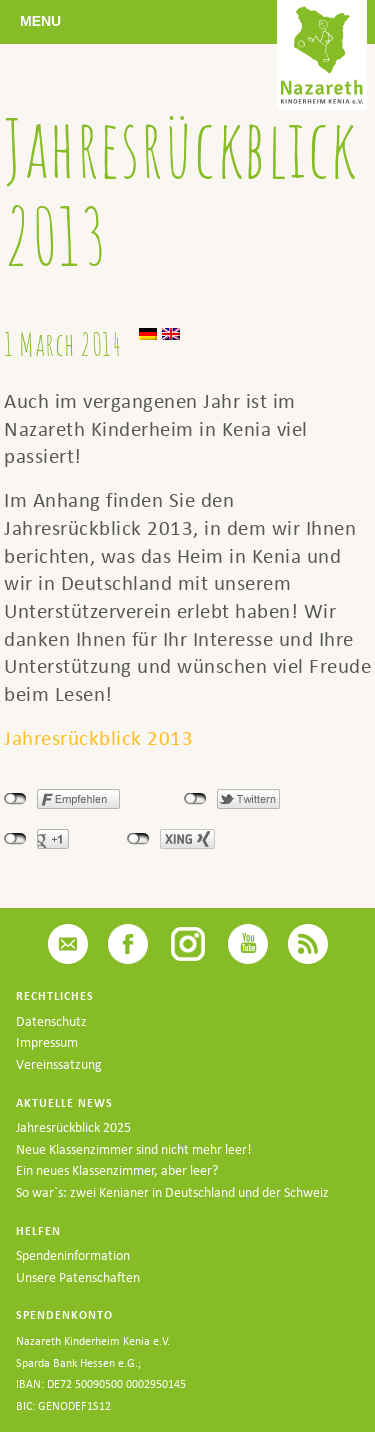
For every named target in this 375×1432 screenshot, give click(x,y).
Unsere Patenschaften (78, 1277)
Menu (40, 21)
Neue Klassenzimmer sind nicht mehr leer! (134, 1149)
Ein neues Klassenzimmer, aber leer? (117, 1170)
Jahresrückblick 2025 (73, 1127)
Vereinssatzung (59, 1064)
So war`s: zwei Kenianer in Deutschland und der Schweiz (172, 1192)
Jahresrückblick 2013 (98, 738)
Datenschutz (51, 1021)
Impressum (47, 1042)
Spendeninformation (73, 1255)
